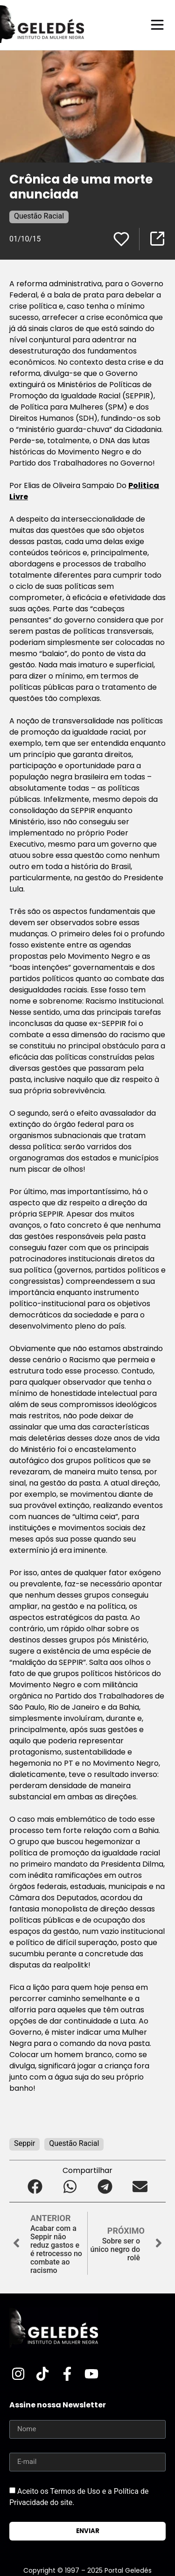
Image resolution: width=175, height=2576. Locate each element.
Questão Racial (39, 216)
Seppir (24, 2143)
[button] (35, 2186)
